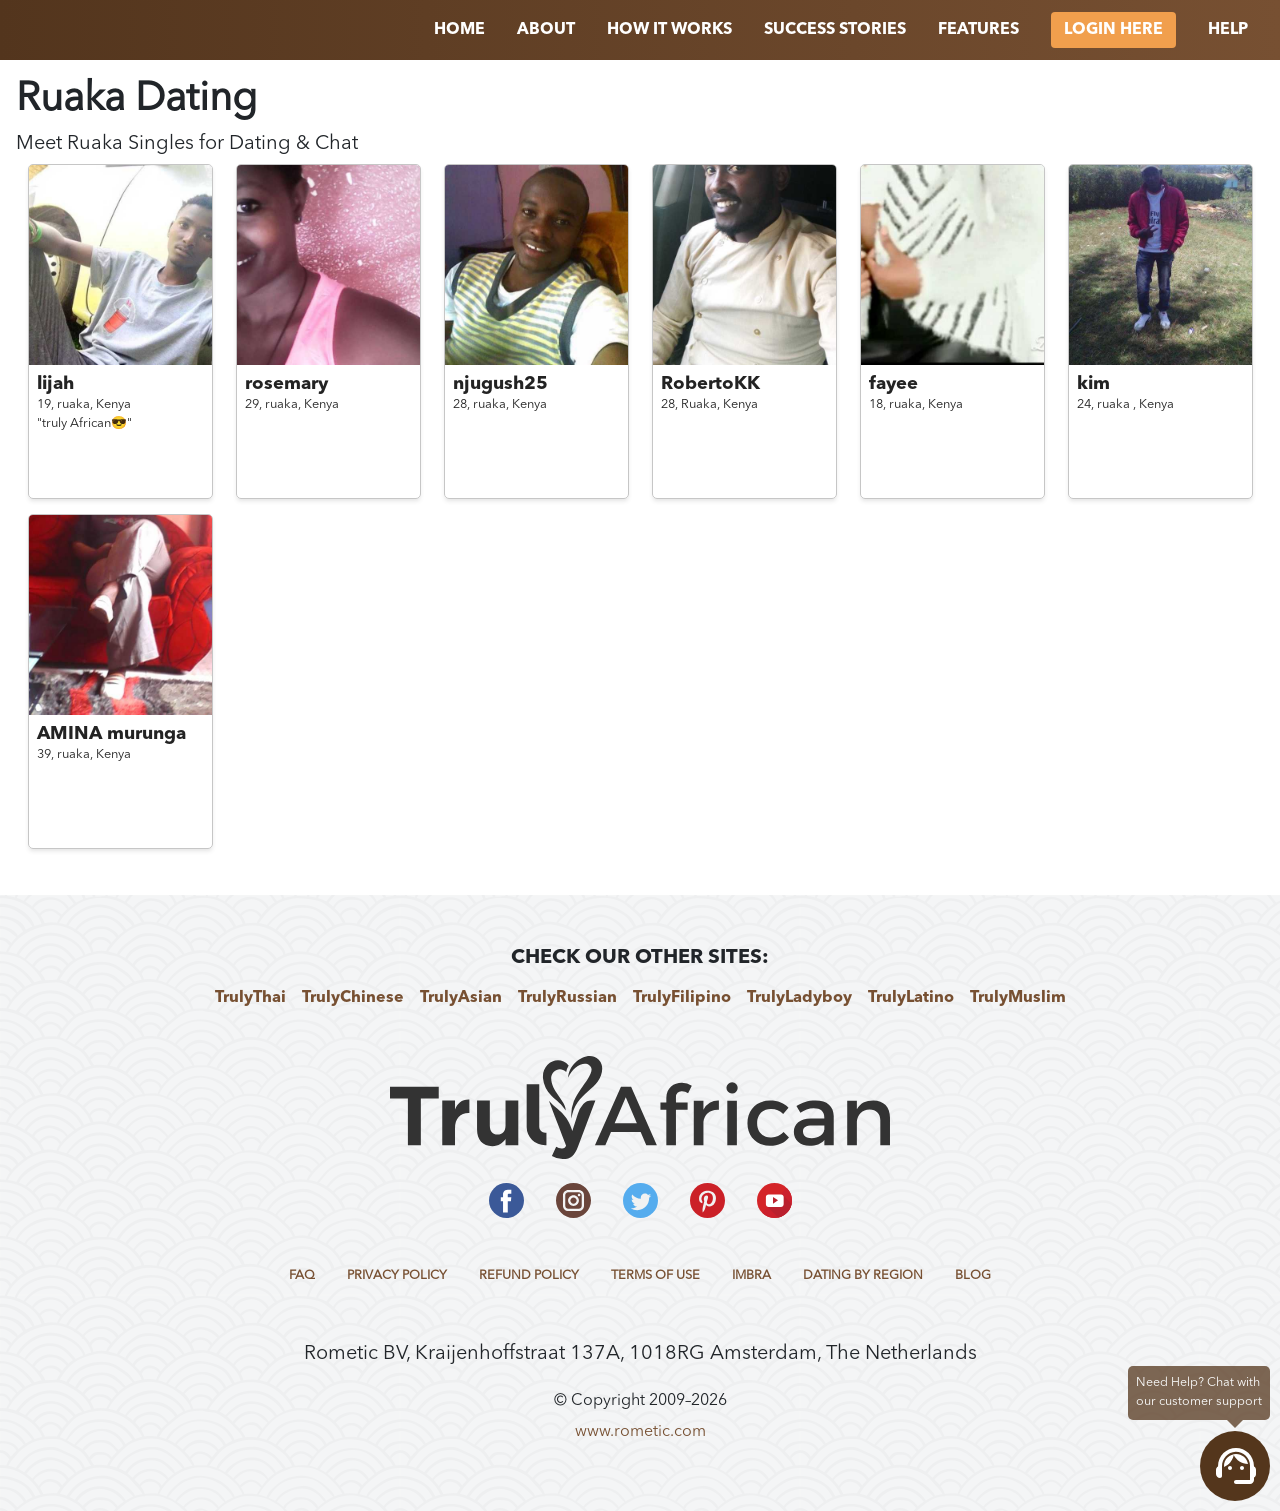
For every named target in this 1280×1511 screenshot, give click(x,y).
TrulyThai (250, 998)
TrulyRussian (567, 998)
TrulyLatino (911, 998)
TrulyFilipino (682, 998)
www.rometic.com (640, 1432)
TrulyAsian (461, 998)
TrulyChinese (353, 998)
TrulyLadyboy (799, 998)
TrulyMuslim (1018, 998)
